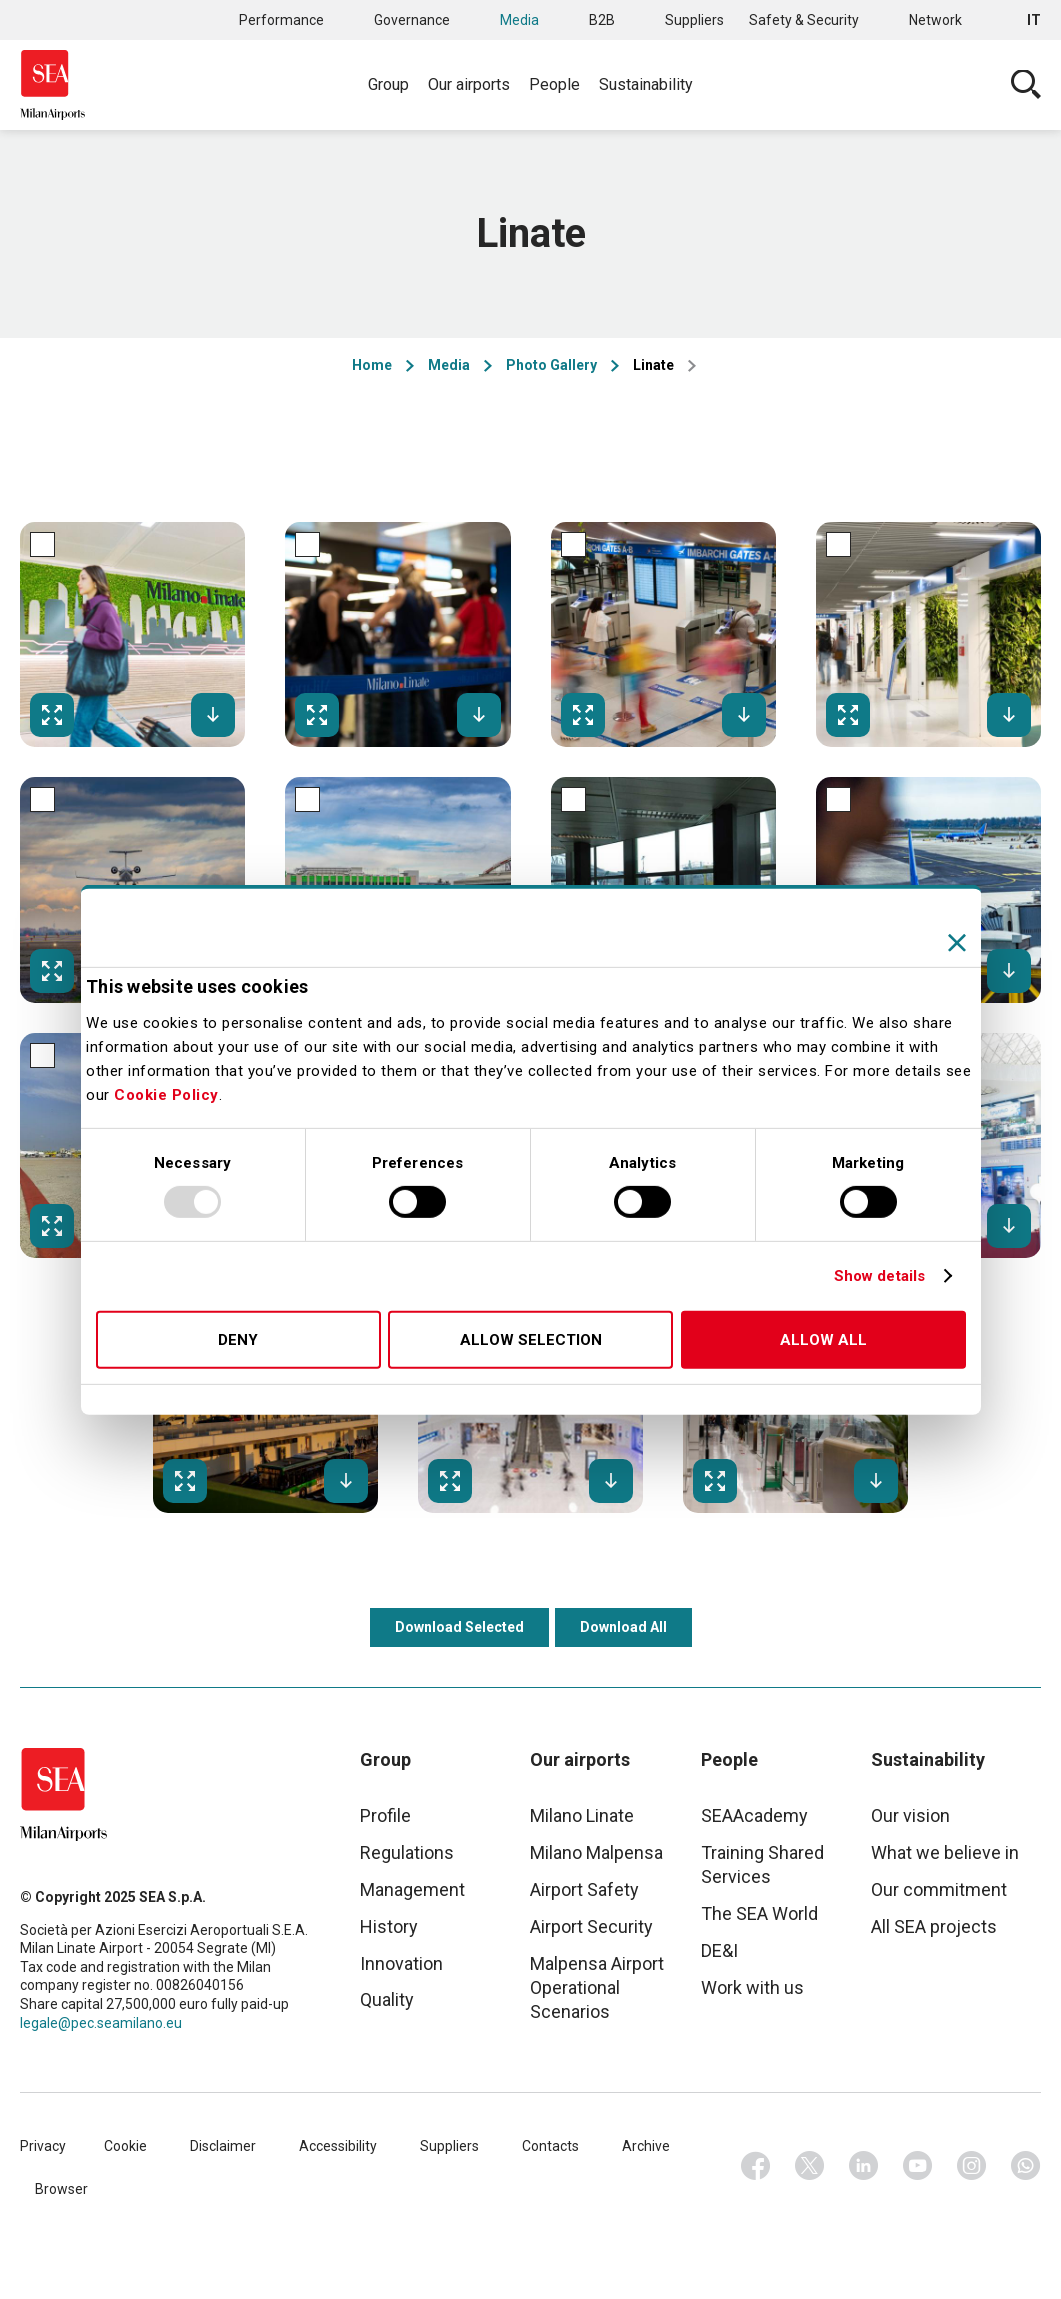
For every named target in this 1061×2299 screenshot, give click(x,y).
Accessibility (338, 2146)
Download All (623, 1627)
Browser (61, 2189)
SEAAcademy (754, 1815)
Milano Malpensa (596, 1852)
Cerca (1026, 85)
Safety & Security (804, 20)
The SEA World (759, 1913)
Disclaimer (223, 2146)
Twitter (810, 2166)
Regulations (407, 1852)
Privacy (43, 2146)
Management (412, 1889)
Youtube (918, 2166)
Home (372, 365)
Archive (646, 2146)
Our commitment (939, 1889)
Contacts (550, 2146)
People (554, 84)
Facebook (756, 2166)
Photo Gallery (551, 365)
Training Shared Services (762, 1864)
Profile (385, 1815)
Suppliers (694, 20)
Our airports (469, 84)
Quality (387, 1999)
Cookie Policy (166, 1095)
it (1034, 20)
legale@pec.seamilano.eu (101, 2023)
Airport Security (591, 1926)
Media (519, 20)
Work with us (752, 1987)
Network (935, 20)
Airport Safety (584, 1889)
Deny (238, 1340)
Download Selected (459, 1627)
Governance (412, 20)
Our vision (910, 1815)
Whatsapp (1026, 2166)
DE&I (719, 1950)
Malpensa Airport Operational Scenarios (597, 1987)
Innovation (401, 1963)
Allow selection (531, 1340)
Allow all (823, 1340)
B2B (602, 20)
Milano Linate (582, 1815)
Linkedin (864, 2166)
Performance (281, 20)
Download (213, 715)
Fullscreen (52, 715)
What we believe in (945, 1852)
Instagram (972, 2166)
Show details (879, 1276)
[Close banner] (957, 942)
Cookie (125, 2146)
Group (388, 84)
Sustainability (646, 84)
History (389, 1926)
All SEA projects (934, 1926)
